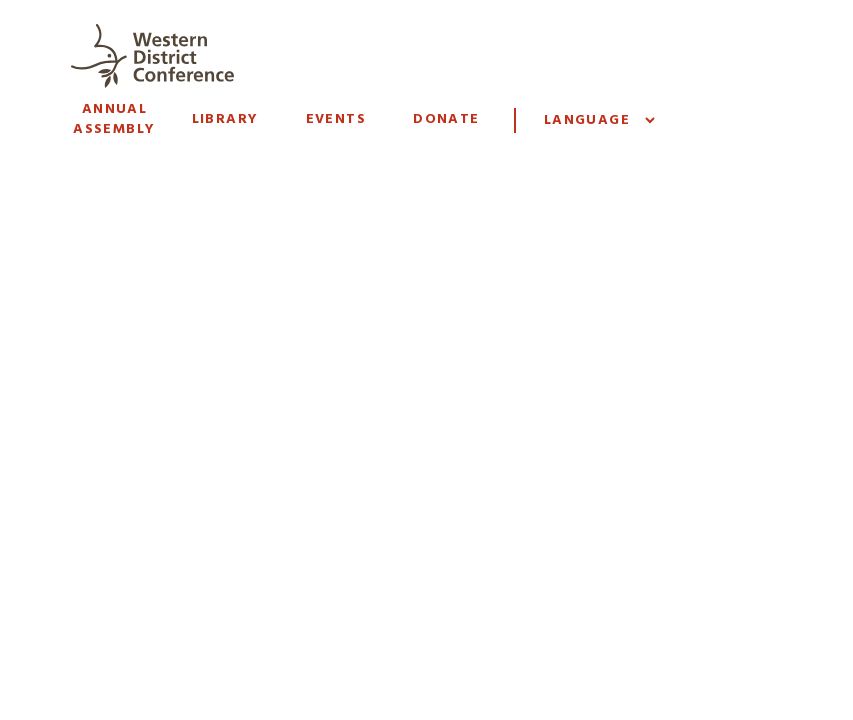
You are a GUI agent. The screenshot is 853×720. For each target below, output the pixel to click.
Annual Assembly (114, 119)
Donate (446, 119)
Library (225, 119)
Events (336, 119)
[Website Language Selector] (599, 120)
